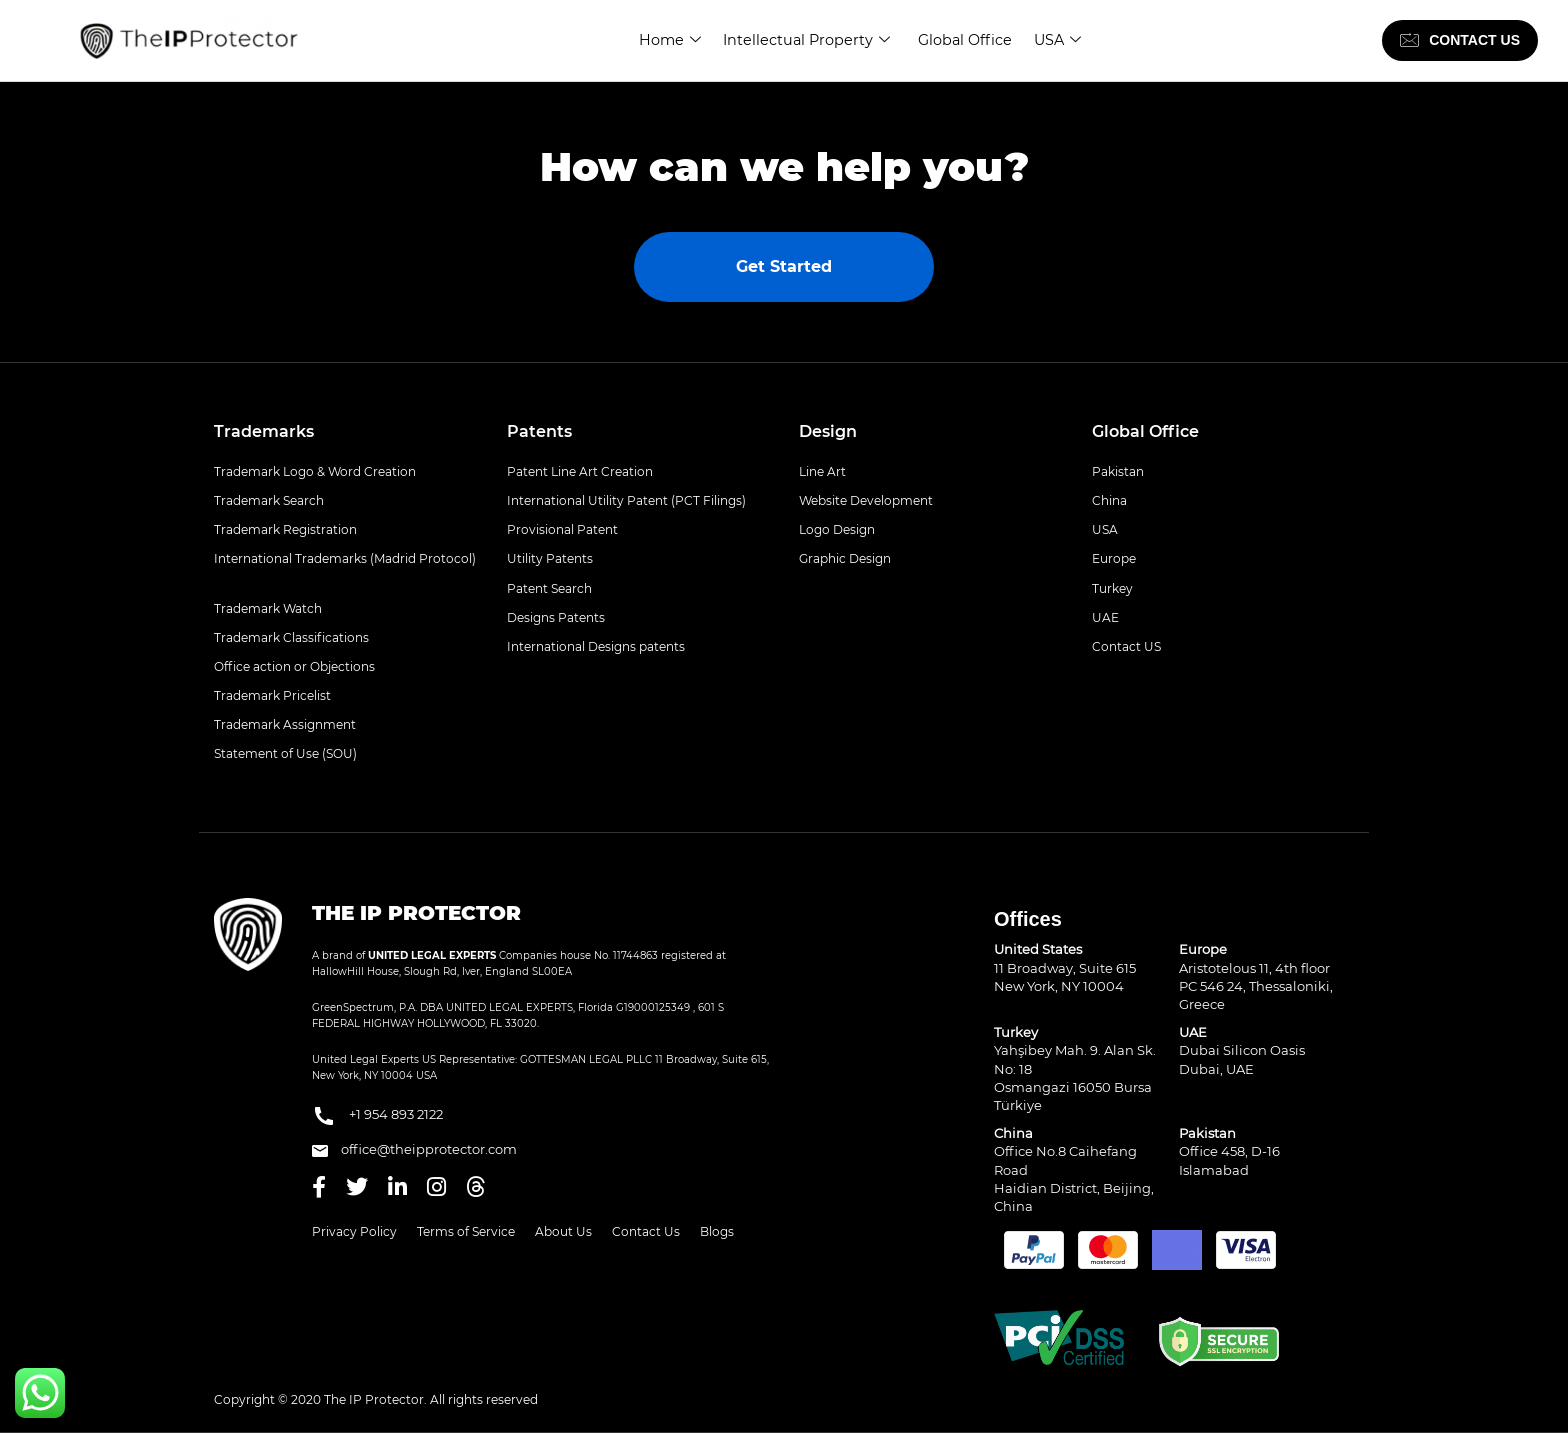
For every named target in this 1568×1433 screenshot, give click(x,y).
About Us (563, 1231)
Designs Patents (556, 617)
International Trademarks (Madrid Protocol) (345, 558)
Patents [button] (539, 431)
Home (668, 40)
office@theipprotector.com (414, 1149)
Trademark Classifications (291, 637)
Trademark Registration (285, 529)
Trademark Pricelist (272, 695)
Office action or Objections (294, 666)
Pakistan (1118, 471)
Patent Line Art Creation (580, 471)
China (1109, 500)
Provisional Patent (562, 529)
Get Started (784, 266)
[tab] (345, 432)
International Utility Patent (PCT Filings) (626, 500)
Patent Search (549, 588)
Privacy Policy (354, 1231)
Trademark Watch (268, 608)
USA (1057, 40)
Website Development (866, 500)
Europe (1114, 558)
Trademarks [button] (264, 431)
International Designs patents (596, 646)
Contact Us (646, 1231)
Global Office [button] (1145, 431)
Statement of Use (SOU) (285, 753)
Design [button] (828, 431)
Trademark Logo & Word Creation (315, 471)
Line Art (822, 471)
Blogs (717, 1231)
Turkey (1112, 588)
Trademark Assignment (285, 724)
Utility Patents (550, 558)
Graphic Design (845, 558)
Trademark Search (269, 500)
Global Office (964, 40)
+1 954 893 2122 (377, 1116)
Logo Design (837, 529)
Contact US (1126, 646)
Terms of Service (466, 1231)
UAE (1105, 617)
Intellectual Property (805, 40)
